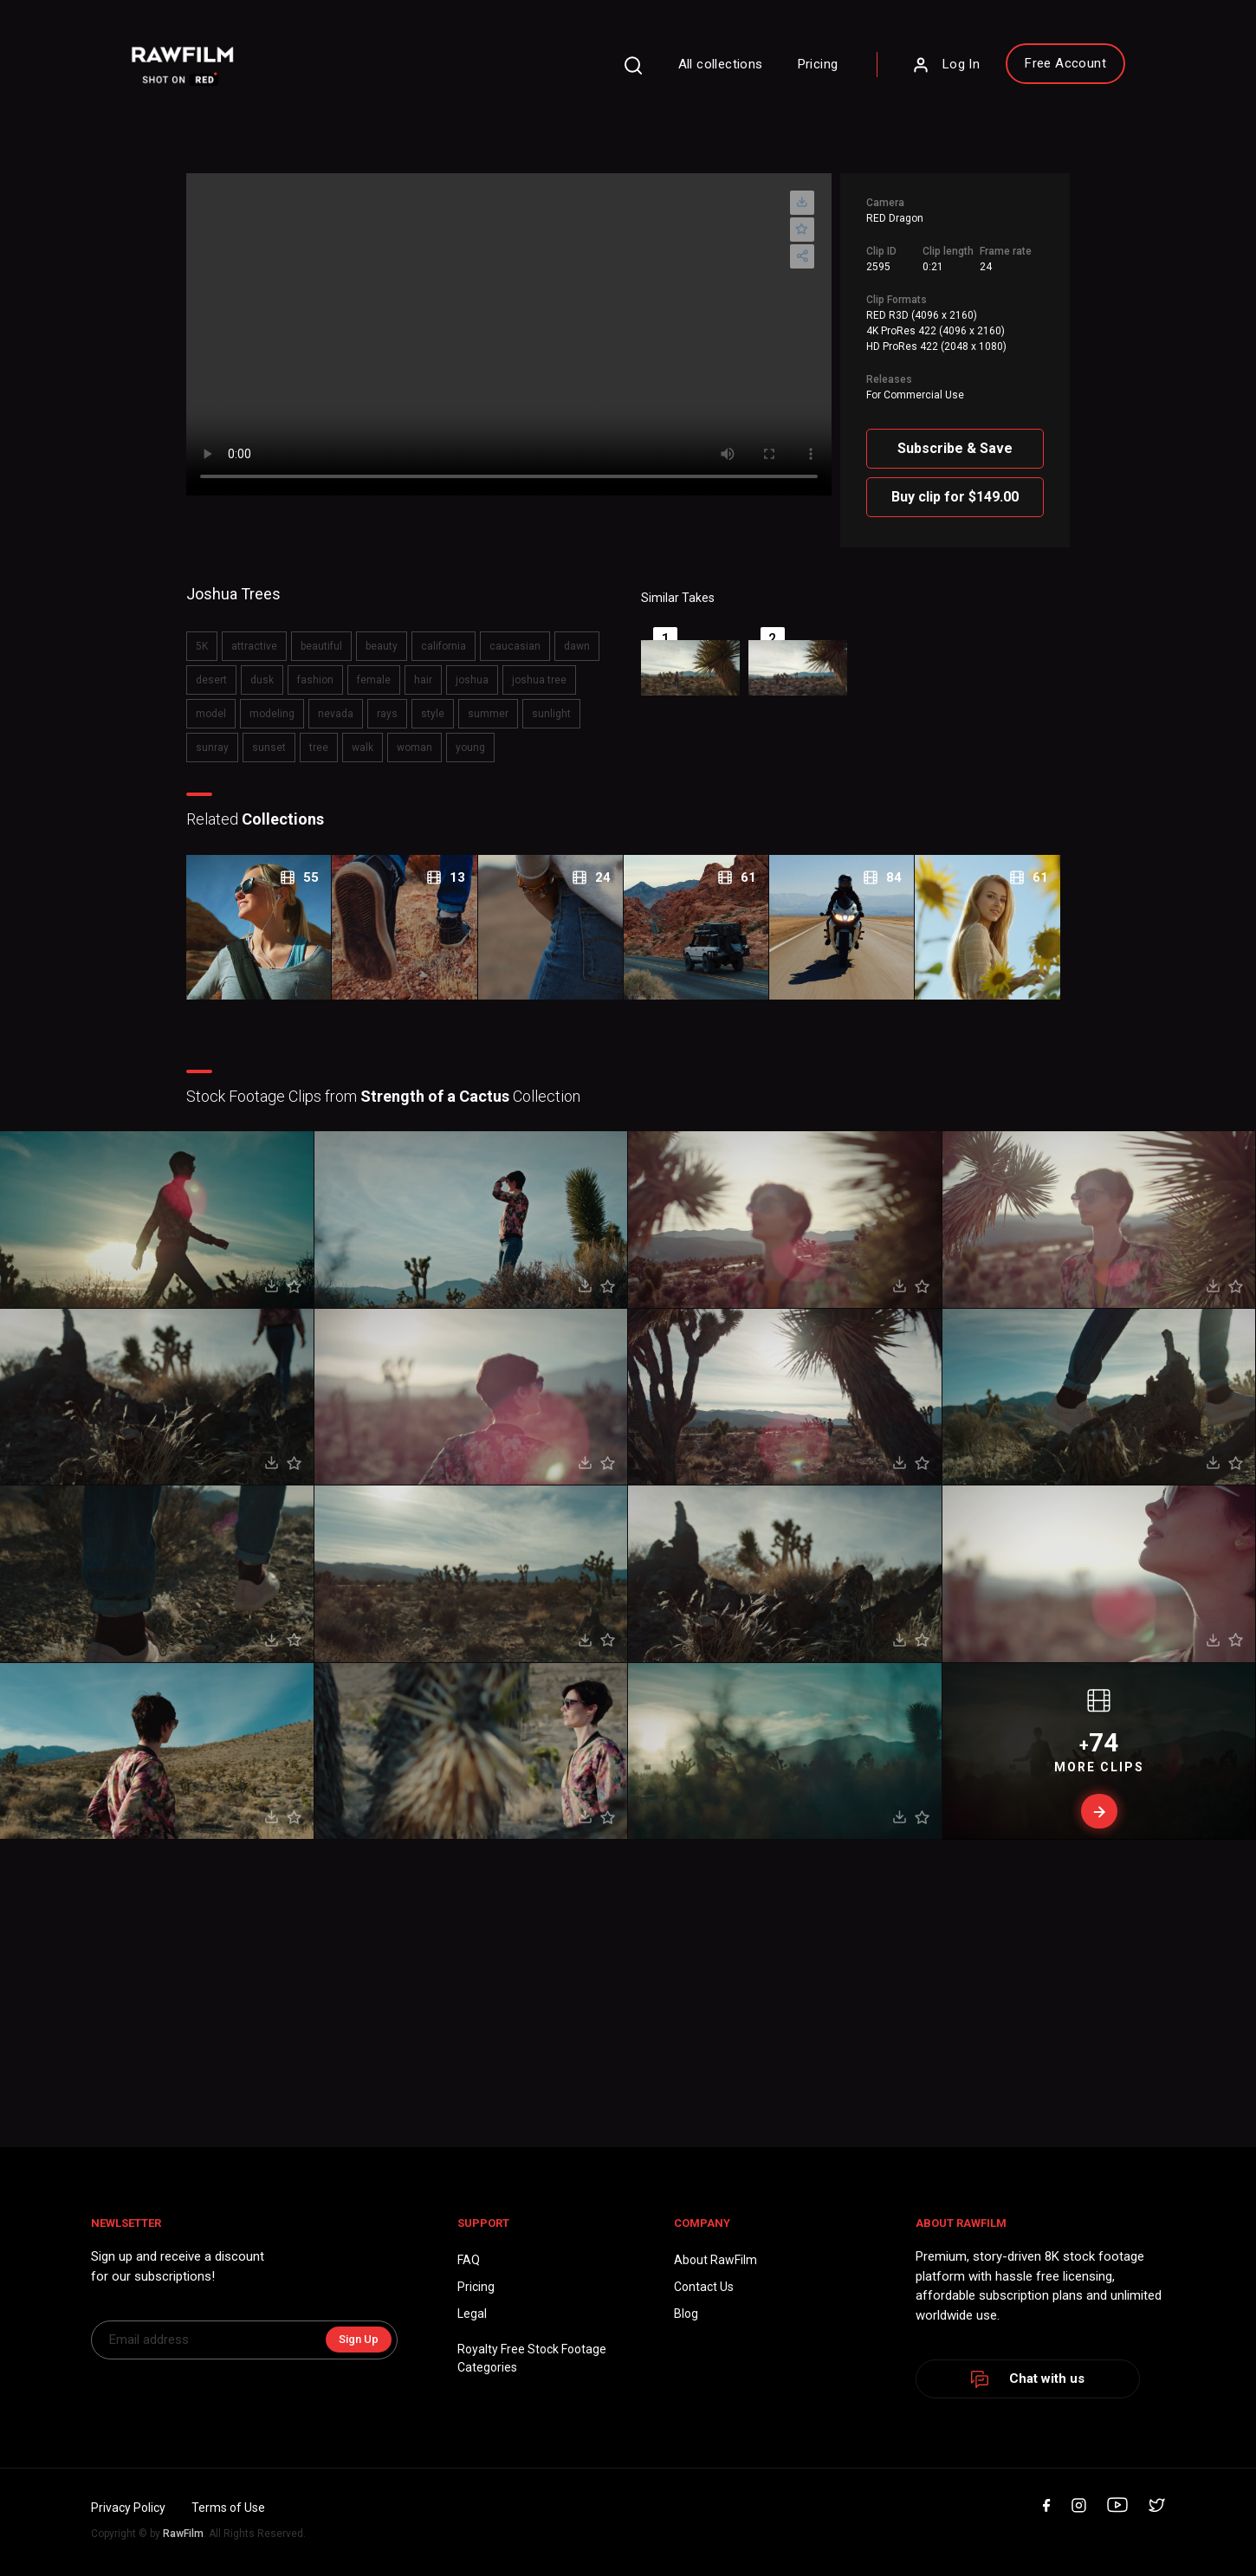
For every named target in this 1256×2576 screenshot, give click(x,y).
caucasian (515, 646)
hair (423, 680)
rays (387, 714)
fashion (315, 680)
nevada (335, 714)
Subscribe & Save (955, 448)
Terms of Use (228, 2508)
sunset (269, 747)
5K (202, 646)
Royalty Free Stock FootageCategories (531, 2358)
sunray (212, 747)
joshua (472, 680)
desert (211, 680)
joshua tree (539, 680)
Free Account (1065, 63)
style (432, 714)
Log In (946, 65)
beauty (382, 646)
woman (414, 747)
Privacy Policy (128, 2508)
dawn (577, 646)
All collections (720, 64)
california (443, 646)
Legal (472, 2313)
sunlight (551, 714)
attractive (254, 646)
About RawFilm (715, 2260)
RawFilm (183, 2533)
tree (318, 747)
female (374, 680)
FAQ (468, 2260)
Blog (686, 2313)
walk (362, 747)
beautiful (321, 646)
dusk (262, 680)
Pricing (818, 64)
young (470, 747)
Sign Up (359, 2339)
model (211, 714)
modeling (272, 714)
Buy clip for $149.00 (955, 497)
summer (488, 714)
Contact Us (704, 2287)
